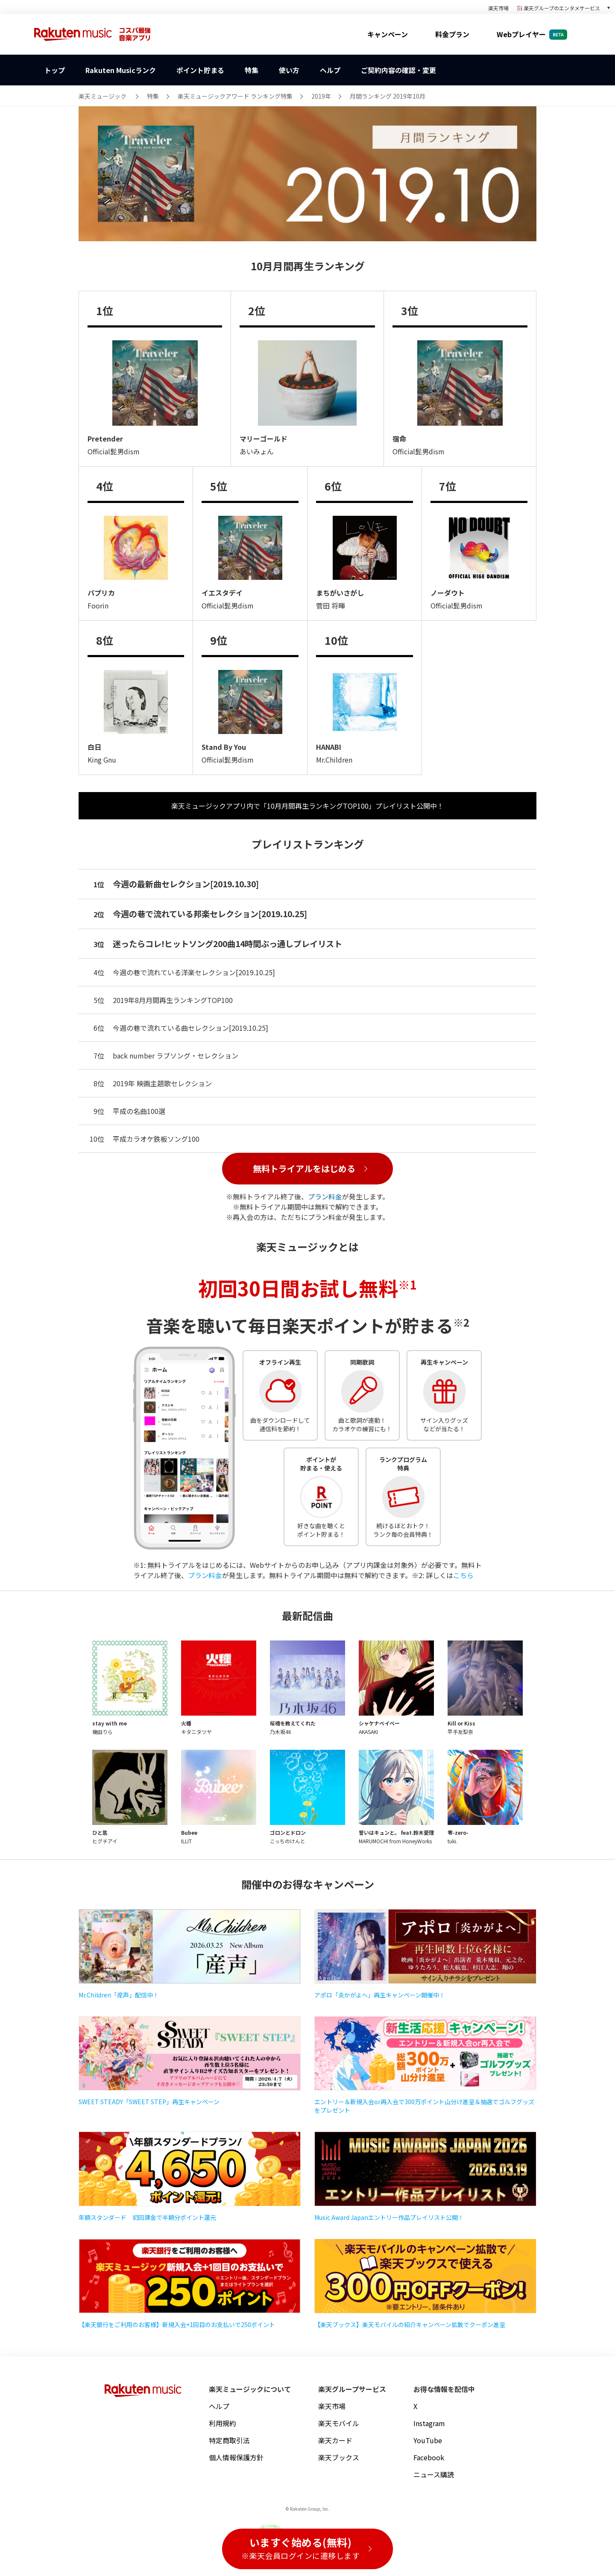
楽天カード (335, 2440)
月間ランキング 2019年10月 (387, 96)
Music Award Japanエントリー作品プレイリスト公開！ (389, 2217)
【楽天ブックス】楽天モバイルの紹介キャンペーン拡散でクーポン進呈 (409, 2324)
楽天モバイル (338, 2423)
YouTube (427, 2440)
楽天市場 (498, 8)
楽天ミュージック (102, 96)
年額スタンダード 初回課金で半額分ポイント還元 (147, 2217)
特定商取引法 (229, 2440)
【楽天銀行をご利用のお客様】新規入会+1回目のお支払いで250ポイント (177, 2324)
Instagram (429, 2423)
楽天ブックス (338, 2457)
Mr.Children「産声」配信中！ (119, 1995)
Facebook (428, 2457)
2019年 (321, 96)
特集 (153, 96)
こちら (463, 1575)
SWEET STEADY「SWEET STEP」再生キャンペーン (149, 2101)
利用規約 (222, 2423)
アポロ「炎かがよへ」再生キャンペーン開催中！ (379, 1995)
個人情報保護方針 (236, 2457)
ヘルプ (219, 2406)
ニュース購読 (433, 2474)
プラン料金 (325, 1196)
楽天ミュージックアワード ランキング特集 (235, 96)
